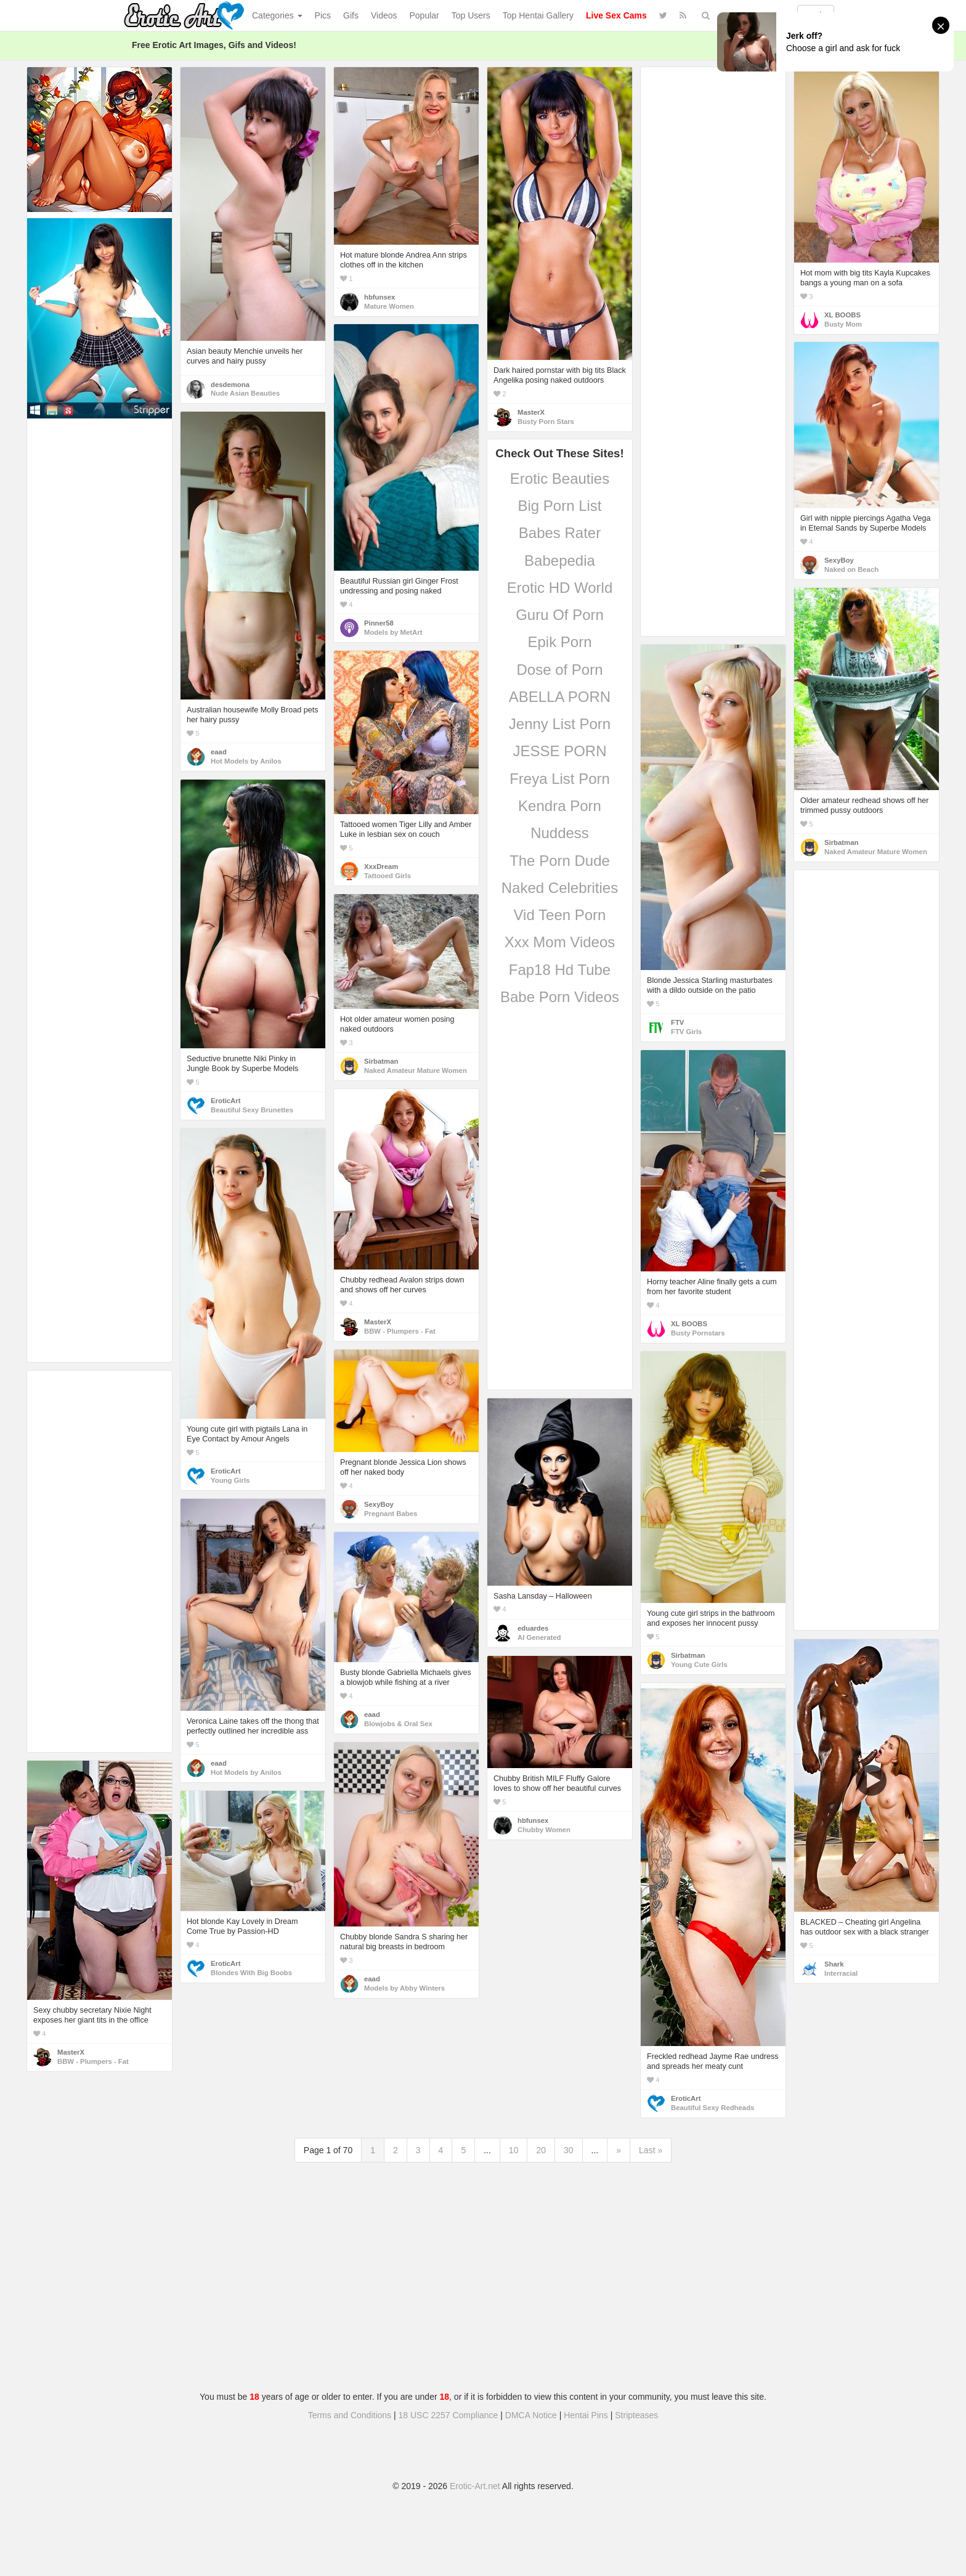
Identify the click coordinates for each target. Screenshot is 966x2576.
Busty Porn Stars (546, 421)
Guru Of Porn (560, 614)
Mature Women (389, 306)
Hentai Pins (586, 2415)
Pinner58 (379, 623)
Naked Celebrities (559, 887)
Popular (424, 15)
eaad (219, 752)
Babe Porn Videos (559, 996)
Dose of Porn (559, 669)
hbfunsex (379, 297)
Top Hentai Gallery (538, 15)
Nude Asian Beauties (245, 393)
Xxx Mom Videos (560, 942)
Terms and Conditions (349, 2415)
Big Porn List (559, 505)
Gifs (351, 15)
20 (541, 2150)
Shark (833, 1964)
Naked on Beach (851, 569)
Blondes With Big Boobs (251, 1972)
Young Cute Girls (699, 1664)
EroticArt (225, 1100)
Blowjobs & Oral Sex (398, 1723)
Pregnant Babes (390, 1513)
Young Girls (230, 1480)
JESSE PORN (559, 751)
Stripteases (636, 2415)
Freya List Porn (559, 778)
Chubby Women (544, 1829)
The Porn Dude (559, 860)
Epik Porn (559, 642)
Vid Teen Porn (560, 915)
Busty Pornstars (698, 1333)
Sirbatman (841, 842)
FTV (677, 1022)
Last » (650, 2150)
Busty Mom (843, 324)
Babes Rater (560, 532)
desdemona (230, 384)
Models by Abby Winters (404, 1988)
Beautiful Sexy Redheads (712, 2107)
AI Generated (539, 1637)
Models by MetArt (393, 632)
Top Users (471, 15)
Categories (277, 15)
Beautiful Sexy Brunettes (252, 1110)
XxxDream (381, 866)
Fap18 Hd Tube (560, 969)
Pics (323, 15)
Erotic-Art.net (475, 2486)
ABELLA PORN (560, 696)
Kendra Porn (559, 805)
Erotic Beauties (559, 478)
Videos (384, 15)
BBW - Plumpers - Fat (400, 1331)
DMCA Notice (531, 2415)
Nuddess (559, 833)
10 (514, 2150)
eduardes (533, 1628)
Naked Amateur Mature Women (875, 851)
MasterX (531, 412)
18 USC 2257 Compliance (448, 2415)
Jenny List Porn (560, 723)
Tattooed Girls (387, 875)
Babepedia (559, 560)
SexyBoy (839, 560)
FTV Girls (686, 1031)
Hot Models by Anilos (246, 761)
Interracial (841, 1973)
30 (569, 2150)
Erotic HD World (560, 587)
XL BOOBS (842, 315)
